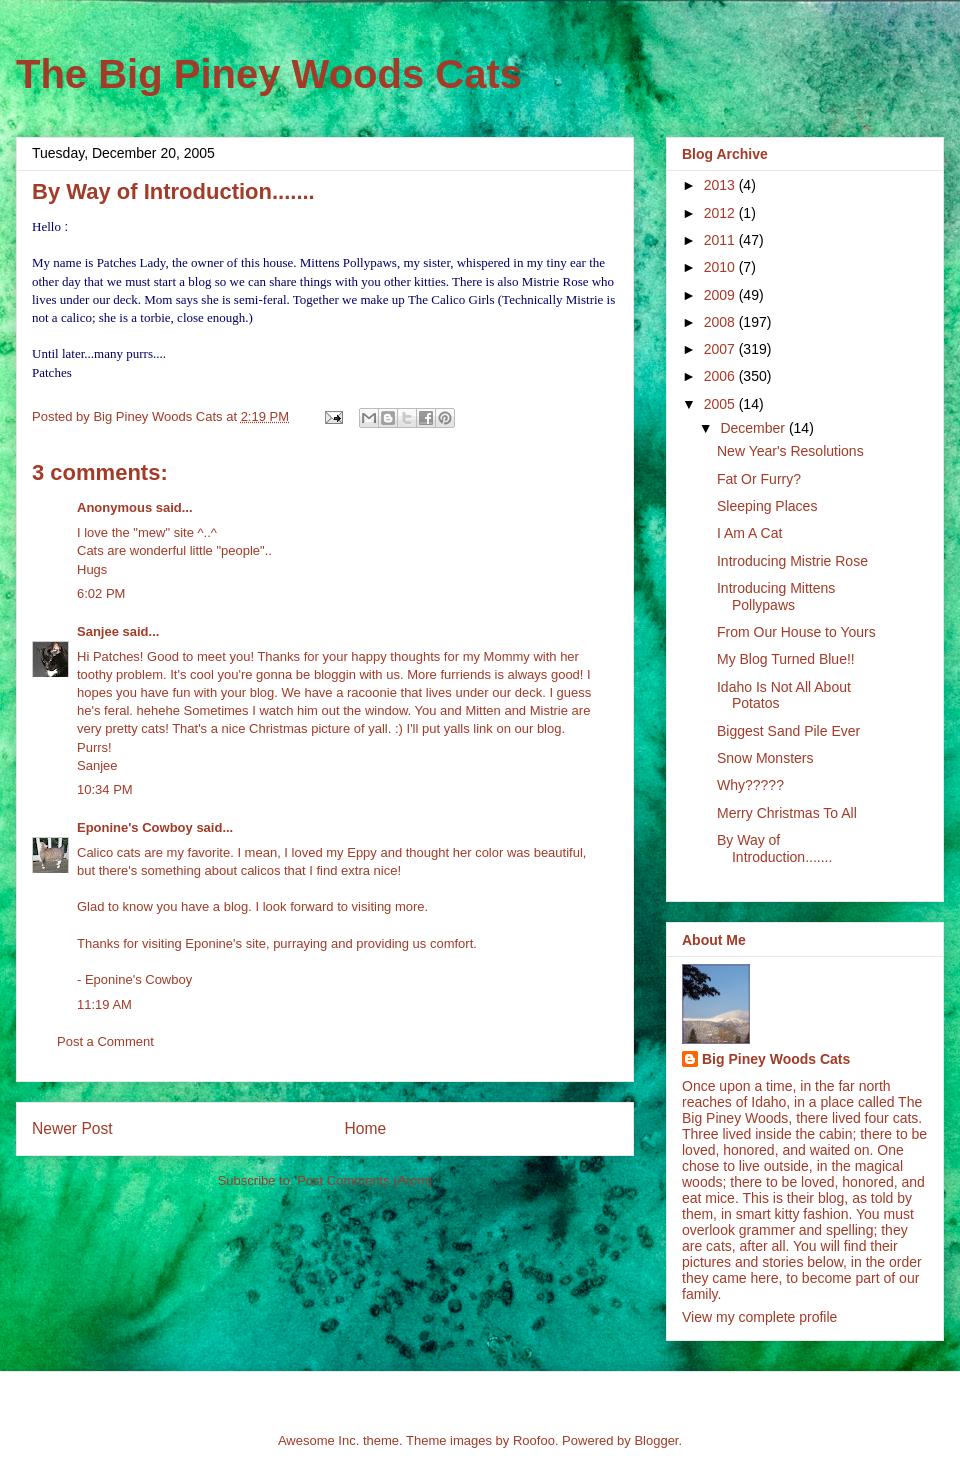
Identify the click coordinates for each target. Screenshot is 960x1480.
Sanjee (98, 631)
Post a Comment (105, 1041)
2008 (721, 322)
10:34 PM (105, 789)
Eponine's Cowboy (135, 827)
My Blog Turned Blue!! (786, 659)
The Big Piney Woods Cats (269, 74)
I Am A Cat (749, 533)
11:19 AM (104, 1004)
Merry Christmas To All (787, 813)
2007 (721, 349)
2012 (721, 213)
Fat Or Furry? (759, 479)
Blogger (656, 1440)
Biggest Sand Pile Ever (788, 731)
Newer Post (72, 1128)
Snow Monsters (765, 758)
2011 (721, 240)
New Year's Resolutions (790, 451)
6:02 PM (101, 593)
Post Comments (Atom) (364, 1180)
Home (366, 1128)
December (754, 428)
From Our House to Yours (796, 632)
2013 (721, 185)
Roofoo (534, 1440)
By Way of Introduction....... (774, 848)
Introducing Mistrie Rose (792, 561)
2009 (721, 295)
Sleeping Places (767, 506)
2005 (721, 404)
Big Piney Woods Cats (776, 1059)
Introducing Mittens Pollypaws (776, 596)
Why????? (750, 785)
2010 (721, 267)
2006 (721, 376)
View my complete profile (759, 1317)
